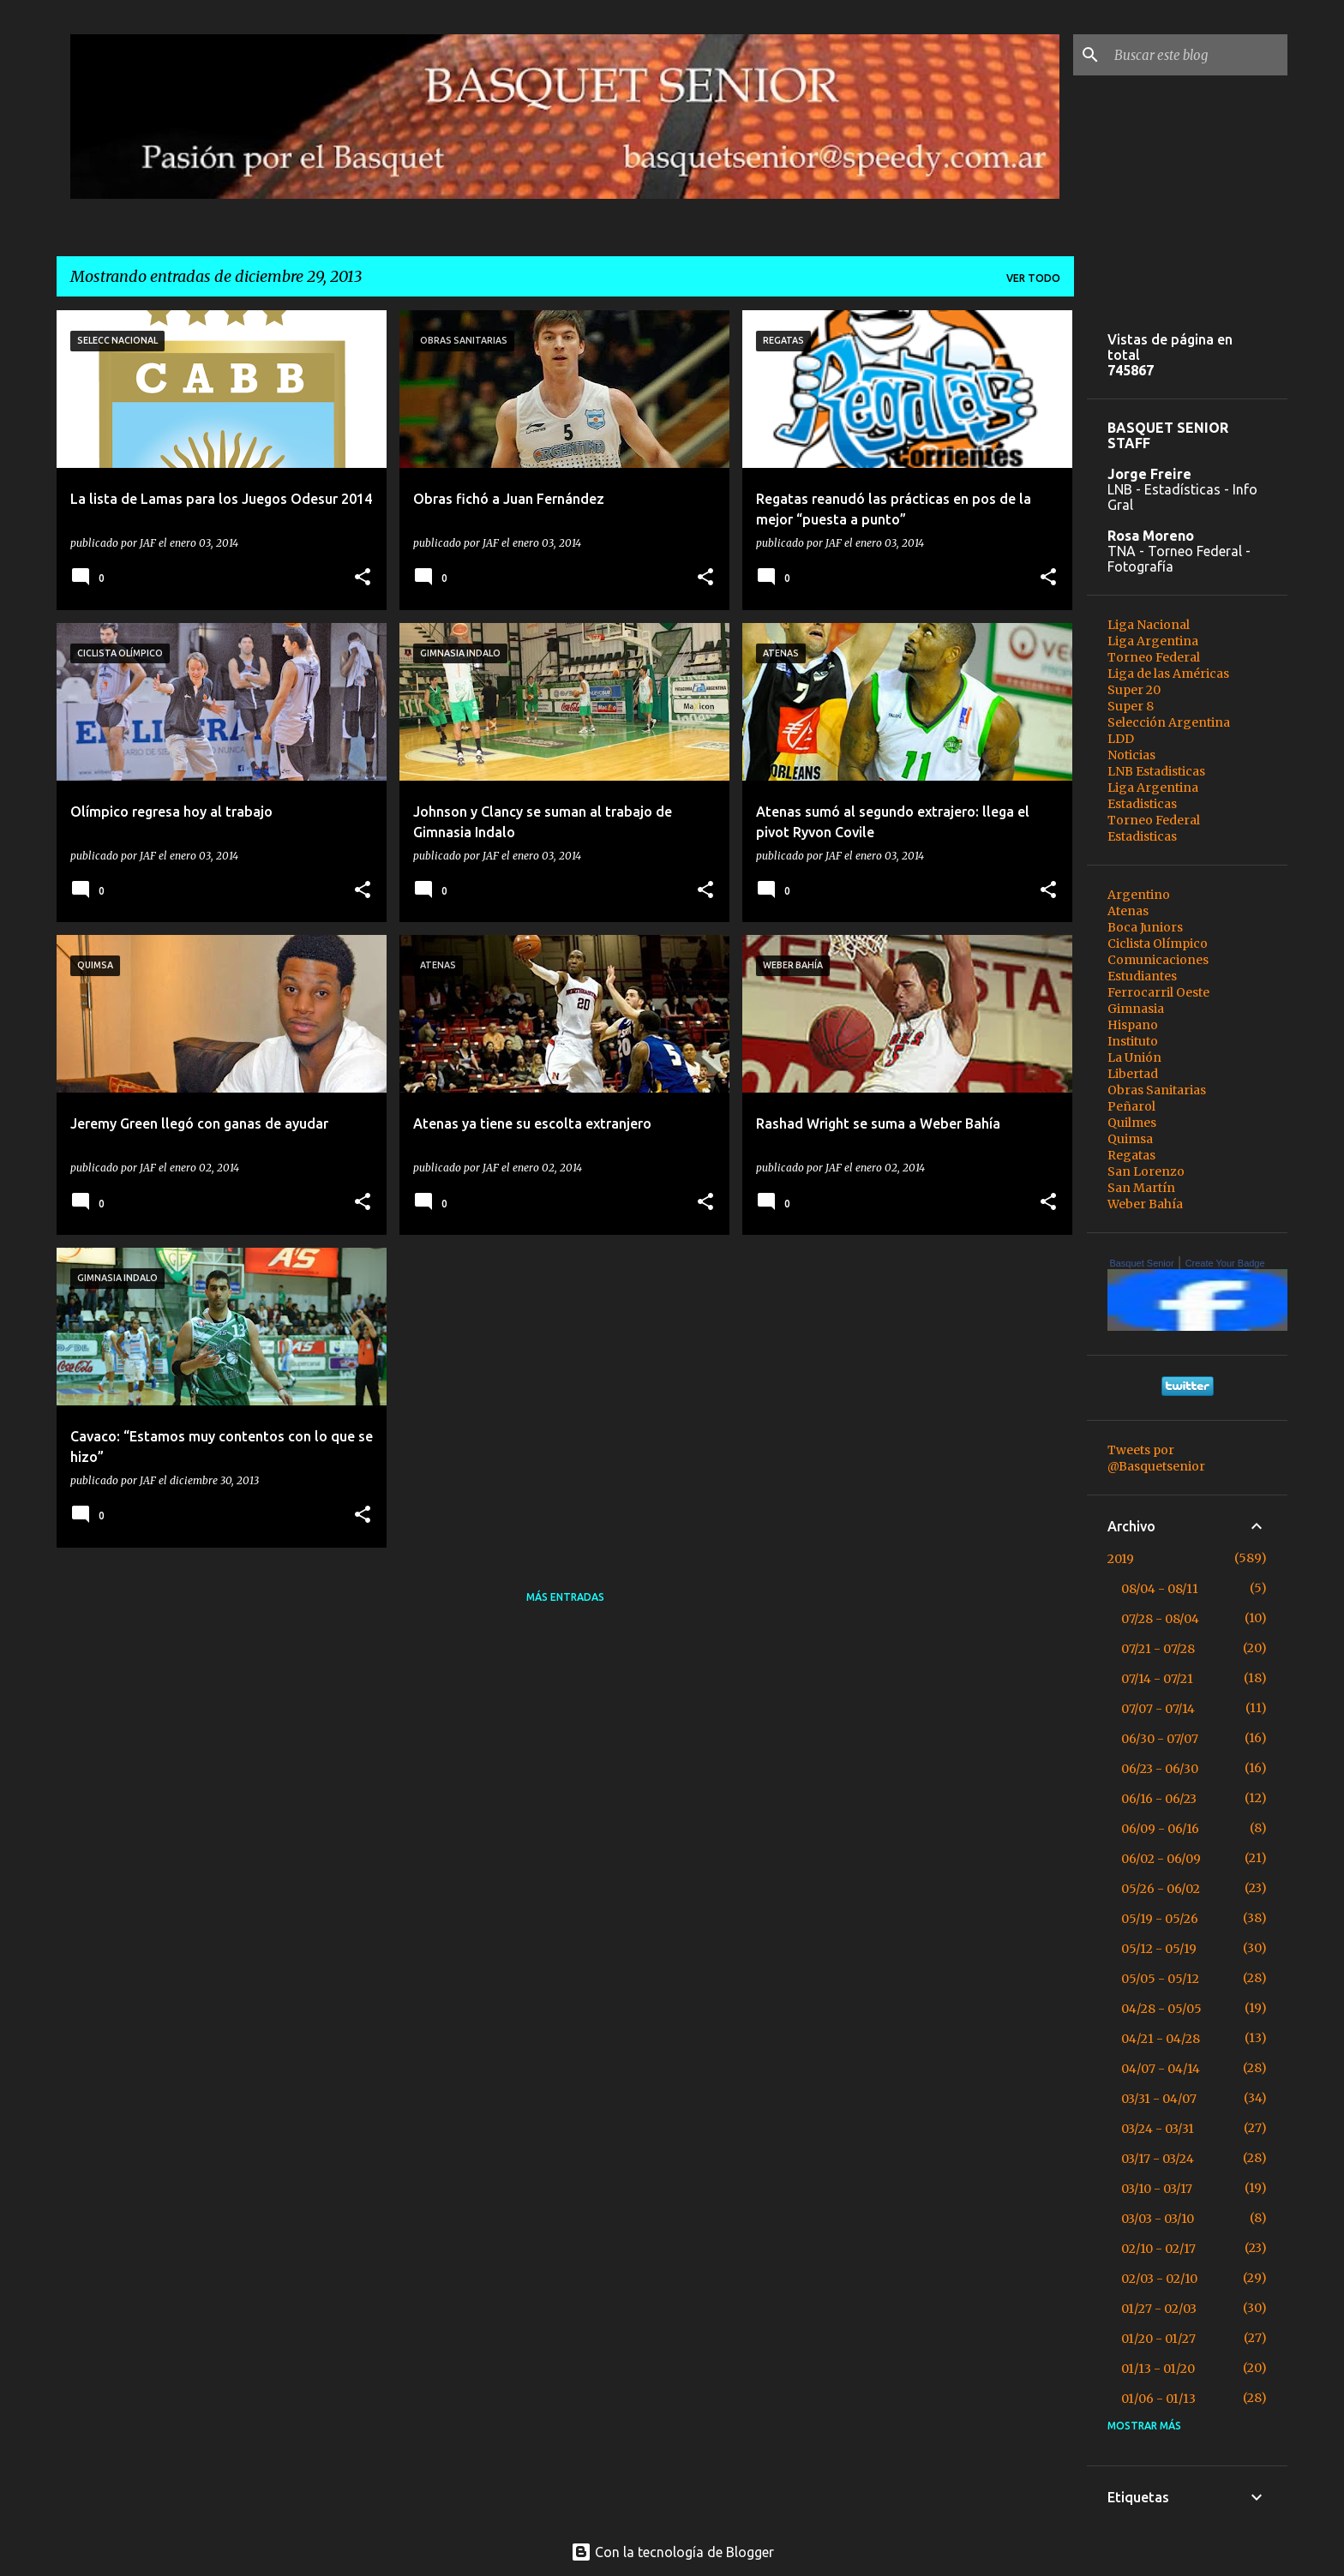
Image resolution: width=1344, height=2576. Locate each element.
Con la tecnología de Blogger (672, 2552)
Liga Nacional (1148, 624)
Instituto (1132, 1041)
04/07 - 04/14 (1160, 2068)
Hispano (1132, 1025)
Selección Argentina (1168, 722)
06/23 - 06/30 (1159, 1768)
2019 (1120, 1559)
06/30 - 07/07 (1159, 1738)
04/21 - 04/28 (1160, 2038)
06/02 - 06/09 (1161, 1858)
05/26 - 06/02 (1160, 1888)
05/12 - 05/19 (1159, 1948)
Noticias (1131, 755)
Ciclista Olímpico (1157, 943)
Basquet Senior (1141, 1263)
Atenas (1128, 911)
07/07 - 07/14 (1158, 1708)
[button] (362, 578)
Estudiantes (1142, 976)
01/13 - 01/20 (1158, 2368)
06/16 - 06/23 (1159, 1798)
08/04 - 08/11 (1159, 1589)
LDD (1120, 738)
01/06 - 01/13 (1158, 2398)
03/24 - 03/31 (1157, 2128)
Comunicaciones (1158, 959)
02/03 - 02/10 (1159, 2278)
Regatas (1131, 1155)
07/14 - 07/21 (1157, 1678)
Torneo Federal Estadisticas (1153, 828)
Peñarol (1131, 1106)
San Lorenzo (1146, 1171)
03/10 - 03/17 (1156, 2188)
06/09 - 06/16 (1160, 1828)
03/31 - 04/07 (1159, 2098)
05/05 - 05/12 (1160, 1978)
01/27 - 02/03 (1159, 2308)
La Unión (1134, 1057)
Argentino (1138, 894)
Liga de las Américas (1168, 673)
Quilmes (1131, 1122)
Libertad (1132, 1073)
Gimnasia (1135, 1008)
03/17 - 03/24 (1157, 2158)
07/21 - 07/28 (1158, 1648)
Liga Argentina (1152, 641)
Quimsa (1130, 1139)
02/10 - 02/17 (1158, 2248)
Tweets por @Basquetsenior (1156, 1458)
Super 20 (1134, 690)
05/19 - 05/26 (1159, 1918)
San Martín (1141, 1187)
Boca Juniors (1145, 927)
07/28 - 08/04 (1160, 1618)
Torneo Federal (1153, 657)
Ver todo (1033, 278)
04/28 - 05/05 (1161, 2008)
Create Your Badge (1225, 1263)
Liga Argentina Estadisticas (1152, 796)
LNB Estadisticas (1156, 771)
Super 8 (1130, 706)
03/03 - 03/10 (1157, 2218)
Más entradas (565, 1597)
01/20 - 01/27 (1158, 2338)
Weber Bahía (1145, 1204)
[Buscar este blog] (1197, 54)
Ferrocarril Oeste (1158, 992)
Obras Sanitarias (1156, 1090)
